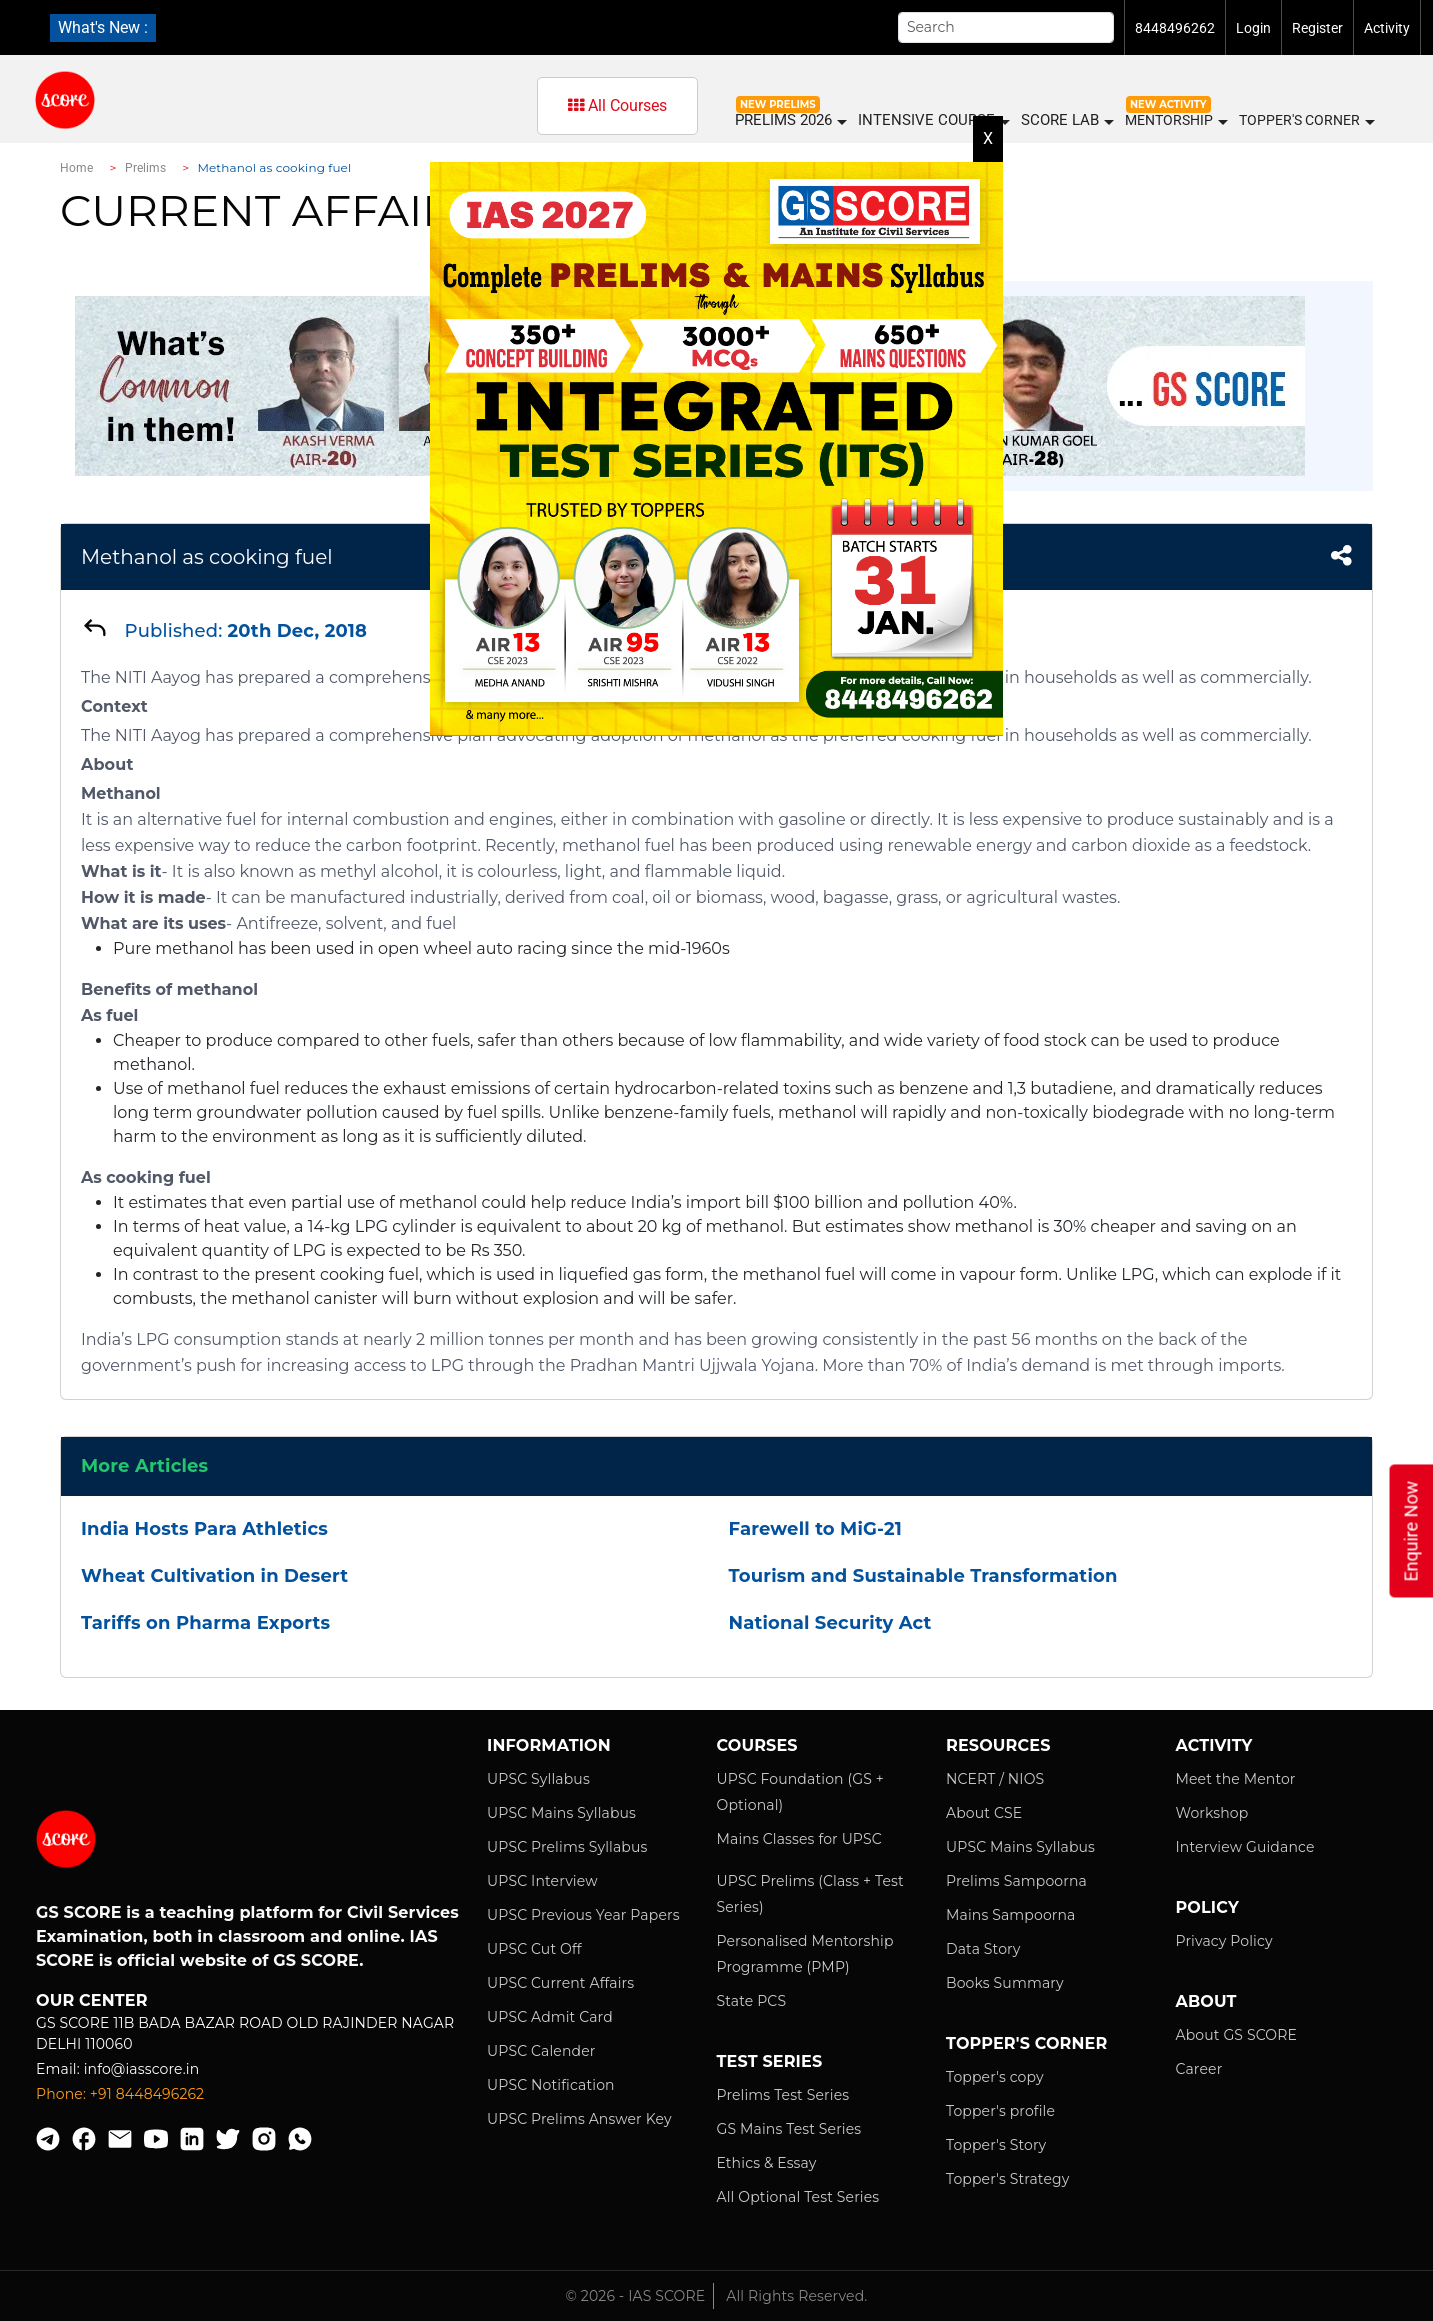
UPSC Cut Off (534, 1949)
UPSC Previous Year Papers (583, 1915)
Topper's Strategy (1007, 2179)
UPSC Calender (541, 2051)
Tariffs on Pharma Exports (205, 1623)
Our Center (92, 2000)
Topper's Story (996, 2145)
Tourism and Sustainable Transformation (923, 1576)
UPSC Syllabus (538, 1779)
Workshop (1212, 1813)
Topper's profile (1000, 2111)
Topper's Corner (1306, 121)
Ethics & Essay (767, 2163)
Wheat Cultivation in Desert (214, 1576)
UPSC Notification (551, 2085)
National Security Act (830, 1623)
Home (76, 168)
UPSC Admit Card (550, 2017)
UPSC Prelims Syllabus (567, 1847)
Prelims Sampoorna (1016, 1881)
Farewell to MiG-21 (815, 1529)
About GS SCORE (1236, 2035)
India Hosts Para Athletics (204, 1529)
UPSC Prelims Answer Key (579, 2119)
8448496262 (1175, 28)
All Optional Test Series (798, 2197)
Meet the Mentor (1236, 1779)
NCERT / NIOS (995, 1779)
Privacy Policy (1224, 1941)
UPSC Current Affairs (560, 1983)
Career (1199, 2069)
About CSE (984, 1813)
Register (1317, 28)
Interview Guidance (1245, 1847)
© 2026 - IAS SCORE (636, 2296)
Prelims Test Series (783, 2095)
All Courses (617, 105)
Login (1253, 28)
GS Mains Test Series (789, 2129)
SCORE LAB (1066, 120)
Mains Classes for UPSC (799, 1839)
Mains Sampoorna (1010, 1915)
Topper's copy (995, 2077)
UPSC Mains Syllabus (561, 1813)
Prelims (146, 168)
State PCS (752, 2001)
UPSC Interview (542, 1881)
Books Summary (1005, 1983)
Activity (1387, 28)
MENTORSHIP (1175, 121)
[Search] (1006, 27)
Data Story (983, 1949)
